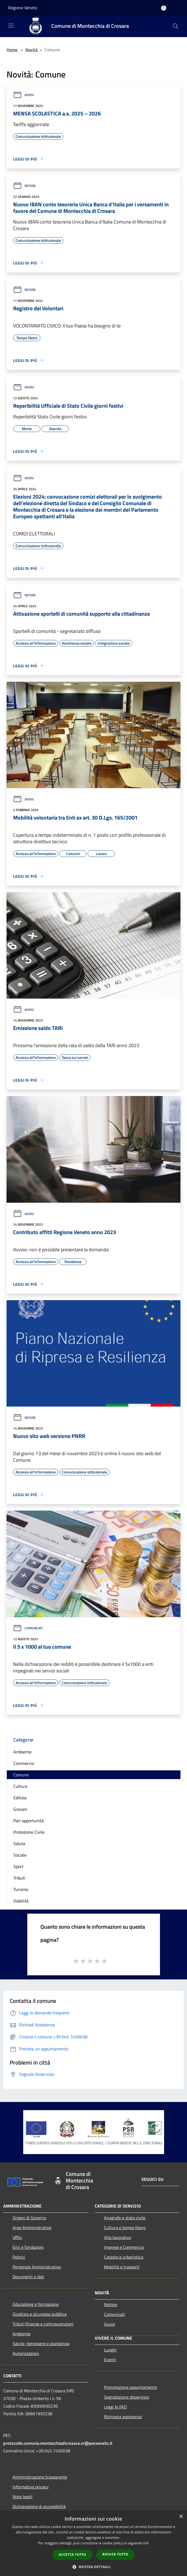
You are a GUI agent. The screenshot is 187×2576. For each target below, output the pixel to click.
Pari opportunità (28, 1820)
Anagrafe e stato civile (125, 2217)
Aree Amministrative (32, 2227)
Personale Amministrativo (37, 2267)
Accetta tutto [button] (72, 2554)
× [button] (181, 2517)
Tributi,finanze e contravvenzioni (43, 2324)
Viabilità (20, 1901)
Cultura (20, 1786)
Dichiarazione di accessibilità (39, 2506)
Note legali (22, 2496)
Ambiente (22, 1752)
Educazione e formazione (36, 2304)
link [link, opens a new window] (146, 2543)
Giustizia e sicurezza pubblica (40, 2314)
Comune (21, 1774)
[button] (93, 2566)
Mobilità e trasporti (121, 2267)
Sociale (19, 1855)
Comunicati (28, 1628)
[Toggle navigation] (11, 25)
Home (12, 49)
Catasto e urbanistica (123, 2257)
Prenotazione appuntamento (130, 2387)
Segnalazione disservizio (126, 2397)
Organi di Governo (29, 2217)
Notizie (24, 185)
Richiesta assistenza (123, 2416)
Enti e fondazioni (28, 2247)
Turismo (20, 1889)
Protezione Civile (28, 1832)
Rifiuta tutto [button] (115, 2554)
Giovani (20, 1809)
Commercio (23, 1763)
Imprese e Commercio (124, 2247)
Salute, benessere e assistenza (41, 2343)
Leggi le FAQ (115, 2407)
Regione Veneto (22, 7)
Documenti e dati (28, 2276)
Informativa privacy (31, 2486)
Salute (19, 1843)
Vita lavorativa (117, 2237)
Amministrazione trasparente (40, 2477)
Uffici (17, 2237)
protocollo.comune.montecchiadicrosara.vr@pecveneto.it (57, 2443)
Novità (31, 49)
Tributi (19, 1878)
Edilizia (19, 1797)
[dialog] (93, 2543)
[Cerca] (175, 26)
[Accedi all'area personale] (163, 8)
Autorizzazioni (26, 2353)
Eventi (110, 2359)
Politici (19, 2257)
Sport (18, 1866)
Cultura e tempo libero (125, 2227)
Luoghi (110, 2349)
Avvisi (23, 94)
